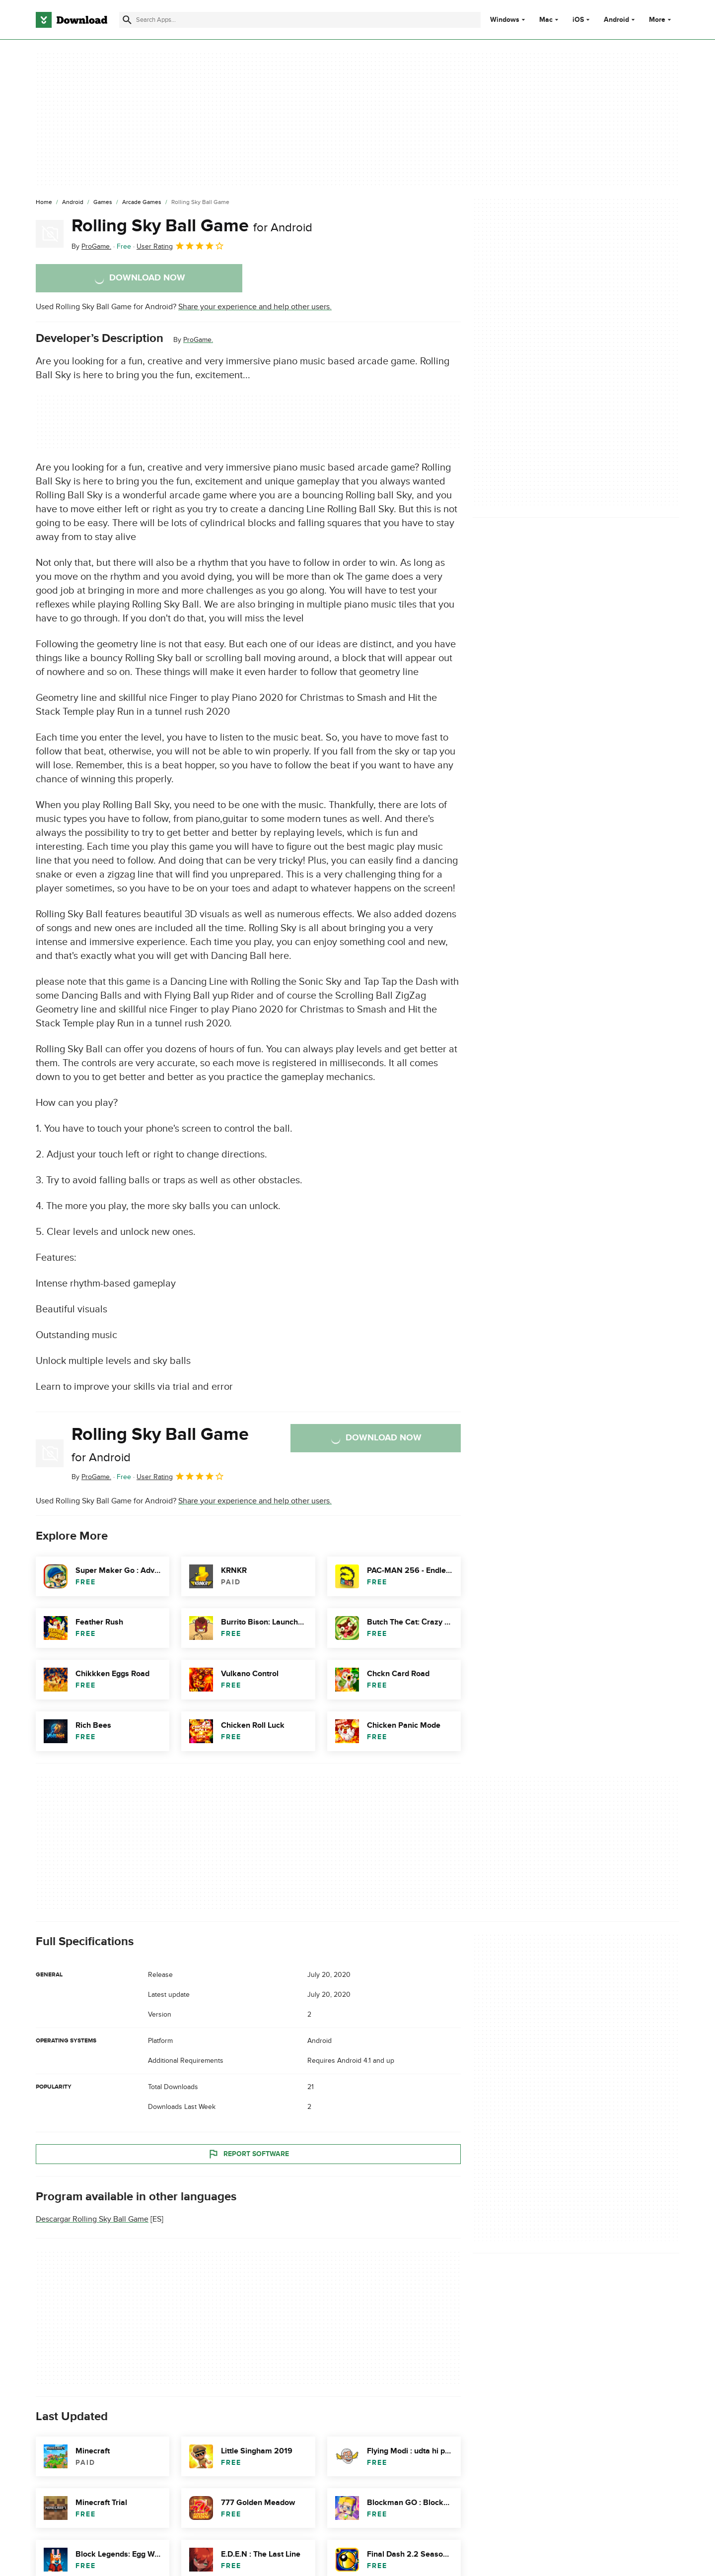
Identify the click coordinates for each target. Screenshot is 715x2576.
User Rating (180, 246)
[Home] (44, 202)
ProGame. (198, 340)
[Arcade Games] (141, 202)
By (91, 246)
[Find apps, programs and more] (299, 20)
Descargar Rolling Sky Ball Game (92, 2219)
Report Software (248, 2154)
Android (616, 19)
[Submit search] (127, 20)
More (661, 19)
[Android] (72, 202)
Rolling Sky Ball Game (192, 226)
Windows (504, 19)
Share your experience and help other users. (255, 307)
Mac (546, 19)
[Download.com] (71, 20)
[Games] (102, 202)
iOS (578, 19)
